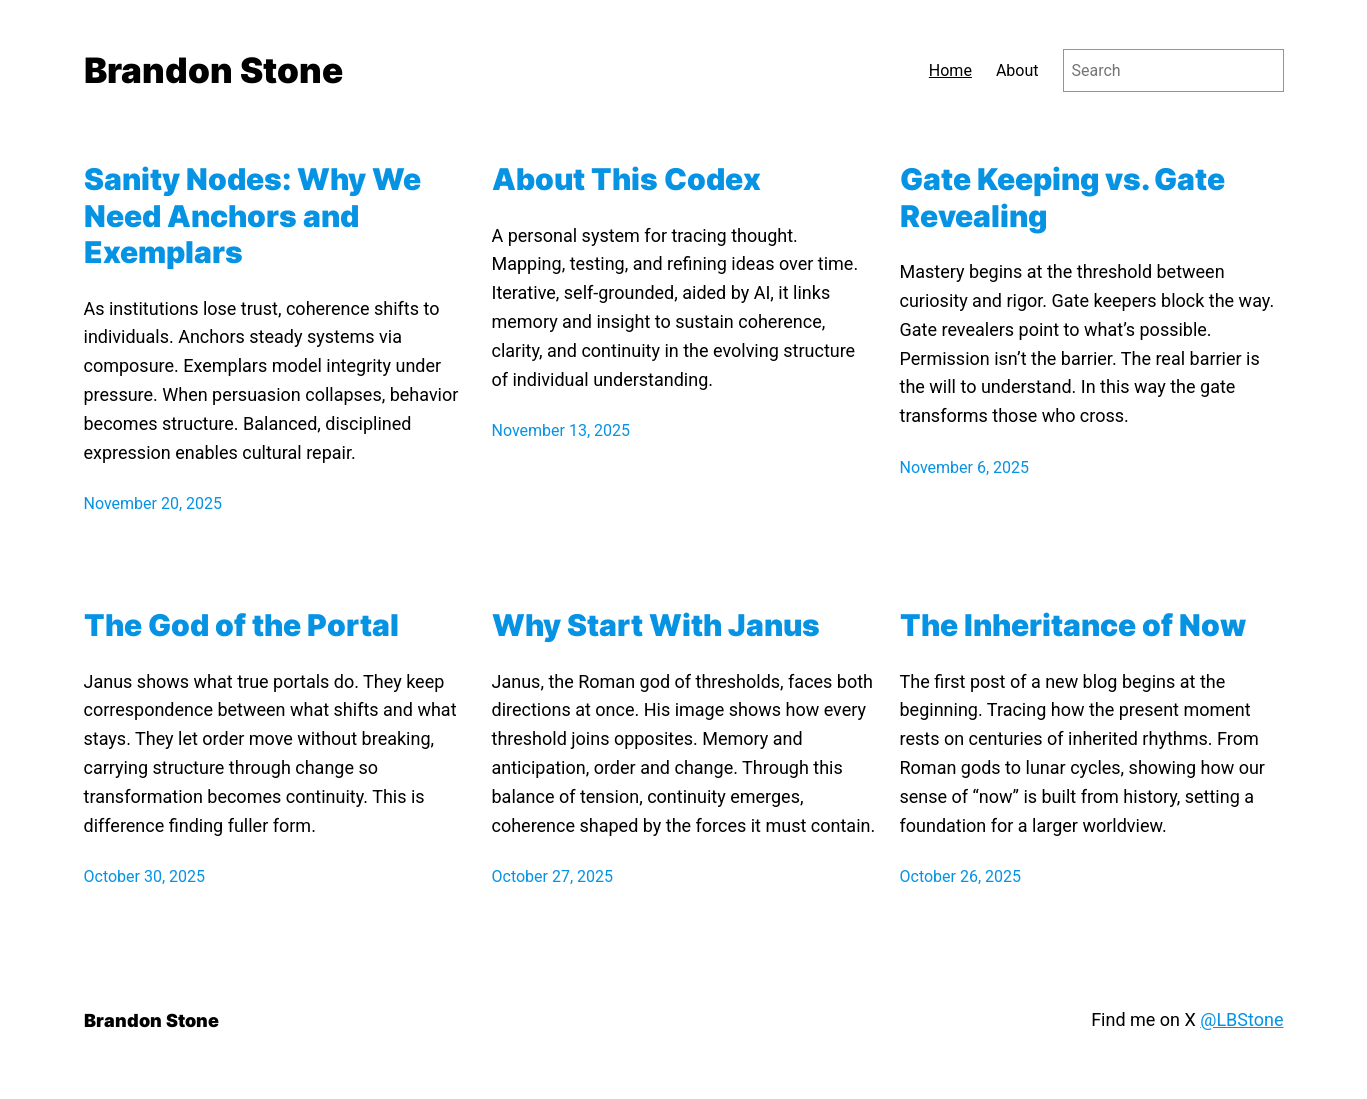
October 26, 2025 (961, 876)
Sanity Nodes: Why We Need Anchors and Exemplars (252, 215)
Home (950, 70)
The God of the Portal (241, 625)
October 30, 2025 (145, 876)
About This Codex (626, 179)
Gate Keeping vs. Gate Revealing (1062, 197)
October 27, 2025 (553, 876)
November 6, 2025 (965, 467)
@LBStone (1241, 1019)
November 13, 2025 (561, 430)
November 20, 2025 (153, 503)
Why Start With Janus (656, 625)
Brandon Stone (213, 70)
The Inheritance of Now (1073, 625)
